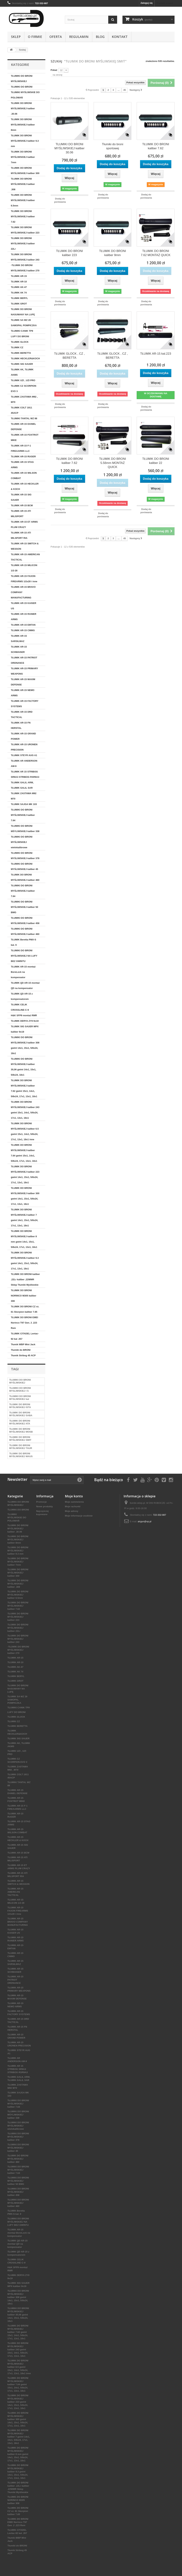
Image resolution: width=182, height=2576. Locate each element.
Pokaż (54, 70)
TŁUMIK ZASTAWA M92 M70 (23, 796)
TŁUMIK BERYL (19, 298)
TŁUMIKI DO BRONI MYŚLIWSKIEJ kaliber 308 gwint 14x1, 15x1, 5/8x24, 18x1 (25, 1045)
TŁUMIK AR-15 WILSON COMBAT (24, 476)
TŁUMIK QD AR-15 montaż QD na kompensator (25, 986)
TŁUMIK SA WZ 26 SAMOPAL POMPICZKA (24, 323)
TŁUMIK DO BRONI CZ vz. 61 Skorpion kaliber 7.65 (25, 1309)
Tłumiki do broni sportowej (112, 146)
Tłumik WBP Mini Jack (23, 1344)
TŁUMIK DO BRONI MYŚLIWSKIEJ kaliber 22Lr (23, 243)
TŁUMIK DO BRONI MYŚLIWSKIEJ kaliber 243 (25, 257)
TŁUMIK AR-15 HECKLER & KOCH (25, 486)
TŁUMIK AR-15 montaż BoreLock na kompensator (23, 972)
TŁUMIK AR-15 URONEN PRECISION (24, 747)
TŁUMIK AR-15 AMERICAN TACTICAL (25, 557)
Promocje (41, 1502)
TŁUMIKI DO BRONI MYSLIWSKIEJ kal (20, 1397)
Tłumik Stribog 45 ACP (23, 1355)
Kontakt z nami (164, 3)
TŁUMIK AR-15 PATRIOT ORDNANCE (24, 660)
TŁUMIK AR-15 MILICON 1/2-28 (24, 568)
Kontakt (120, 37)
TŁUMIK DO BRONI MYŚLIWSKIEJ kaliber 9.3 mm (25, 141)
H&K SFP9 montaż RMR (24, 1015)
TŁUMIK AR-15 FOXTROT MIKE (25, 437)
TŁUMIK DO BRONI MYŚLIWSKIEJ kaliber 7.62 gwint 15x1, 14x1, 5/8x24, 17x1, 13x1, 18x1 (24, 1088)
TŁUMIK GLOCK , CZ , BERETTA (69, 355)
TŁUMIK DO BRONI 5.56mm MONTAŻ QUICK (112, 463)
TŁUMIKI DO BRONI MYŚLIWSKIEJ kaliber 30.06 (69, 148)
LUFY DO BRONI (20, 336)
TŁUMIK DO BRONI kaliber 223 (69, 253)
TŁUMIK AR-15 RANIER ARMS (23, 617)
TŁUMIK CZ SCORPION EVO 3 (23, 389)
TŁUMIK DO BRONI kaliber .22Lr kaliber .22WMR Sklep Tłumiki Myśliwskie (25, 1279)
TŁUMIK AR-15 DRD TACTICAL (22, 715)
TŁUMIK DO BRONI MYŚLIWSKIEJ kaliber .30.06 (23, 108)
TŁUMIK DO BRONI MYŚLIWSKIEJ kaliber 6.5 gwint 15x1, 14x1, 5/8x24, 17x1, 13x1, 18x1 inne (25, 1131)
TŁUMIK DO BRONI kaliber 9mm (112, 253)
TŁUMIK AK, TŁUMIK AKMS (22, 372)
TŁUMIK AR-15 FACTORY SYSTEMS (24, 704)
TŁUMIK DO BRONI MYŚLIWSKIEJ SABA (20, 1414)
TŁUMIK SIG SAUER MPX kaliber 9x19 (25, 1029)
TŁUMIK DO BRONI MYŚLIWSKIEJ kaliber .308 (23, 184)
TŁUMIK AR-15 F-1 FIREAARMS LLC (21, 448)
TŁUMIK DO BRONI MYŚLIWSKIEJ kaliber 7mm (23, 157)
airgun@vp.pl (144, 1521)
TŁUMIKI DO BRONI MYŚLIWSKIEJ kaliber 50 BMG (24, 907)
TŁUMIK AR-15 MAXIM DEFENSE (23, 682)
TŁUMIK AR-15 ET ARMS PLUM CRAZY (24, 524)
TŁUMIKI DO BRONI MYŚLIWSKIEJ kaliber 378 (25, 856)
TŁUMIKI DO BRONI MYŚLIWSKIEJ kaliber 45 (24, 866)
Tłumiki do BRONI (21, 1350)
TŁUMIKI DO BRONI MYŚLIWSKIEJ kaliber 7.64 (23, 815)
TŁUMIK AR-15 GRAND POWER (23, 736)
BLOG (100, 37)
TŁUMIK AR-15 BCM (22, 505)
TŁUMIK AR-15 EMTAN (23, 624)
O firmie (35, 37)
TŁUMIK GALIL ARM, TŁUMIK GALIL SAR (22, 785)
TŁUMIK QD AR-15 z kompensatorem (22, 996)
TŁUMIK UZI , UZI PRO (23, 380)
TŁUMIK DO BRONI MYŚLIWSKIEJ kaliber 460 (25, 877)
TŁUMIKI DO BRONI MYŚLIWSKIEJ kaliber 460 (25, 931)
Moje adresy (71, 1511)
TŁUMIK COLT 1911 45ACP (21, 410)
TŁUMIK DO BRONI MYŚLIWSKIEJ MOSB (21, 1430)
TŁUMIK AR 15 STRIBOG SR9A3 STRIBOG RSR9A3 (25, 774)
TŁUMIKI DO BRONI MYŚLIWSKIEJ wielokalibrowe (21, 842)
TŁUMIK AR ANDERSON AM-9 (24, 763)
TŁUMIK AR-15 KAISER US (23, 606)
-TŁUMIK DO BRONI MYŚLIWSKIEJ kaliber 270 (25, 268)
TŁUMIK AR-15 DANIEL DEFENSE (23, 427)
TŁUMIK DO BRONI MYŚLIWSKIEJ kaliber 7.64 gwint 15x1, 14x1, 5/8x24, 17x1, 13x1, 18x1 (24, 1153)
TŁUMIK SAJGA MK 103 (24, 804)
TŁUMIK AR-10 (19, 281)
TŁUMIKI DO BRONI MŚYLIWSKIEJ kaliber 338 (25, 829)
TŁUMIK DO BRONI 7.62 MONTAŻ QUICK (155, 253)
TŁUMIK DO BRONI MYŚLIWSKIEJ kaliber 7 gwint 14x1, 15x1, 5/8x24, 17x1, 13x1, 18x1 (24, 1217)
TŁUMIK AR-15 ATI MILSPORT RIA (21, 535)
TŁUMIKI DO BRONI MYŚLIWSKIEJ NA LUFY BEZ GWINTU (24, 955)
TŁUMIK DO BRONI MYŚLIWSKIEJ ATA (19, 1422)
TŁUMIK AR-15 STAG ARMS (22, 465)
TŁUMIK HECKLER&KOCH (25, 358)
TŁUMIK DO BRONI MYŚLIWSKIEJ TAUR (20, 1446)
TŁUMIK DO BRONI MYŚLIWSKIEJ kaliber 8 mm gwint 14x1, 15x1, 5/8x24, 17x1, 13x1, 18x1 (24, 1239)
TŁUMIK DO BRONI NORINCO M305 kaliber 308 (23, 1295)
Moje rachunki (72, 1506)
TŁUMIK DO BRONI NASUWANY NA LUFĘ (23, 312)
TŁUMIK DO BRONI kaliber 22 (155, 461)
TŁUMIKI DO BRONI (21, 86)
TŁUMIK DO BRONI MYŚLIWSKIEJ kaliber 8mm (23, 124)
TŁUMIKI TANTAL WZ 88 (24, 418)
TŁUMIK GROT (19, 303)
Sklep (16, 37)
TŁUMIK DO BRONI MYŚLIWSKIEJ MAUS (21, 1455)
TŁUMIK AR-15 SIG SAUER (21, 497)
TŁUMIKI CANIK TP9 (22, 331)
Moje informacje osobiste (79, 1515)
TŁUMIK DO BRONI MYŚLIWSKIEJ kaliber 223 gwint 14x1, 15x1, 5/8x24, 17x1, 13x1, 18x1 (25, 1174)
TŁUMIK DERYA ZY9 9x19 (25, 1021)
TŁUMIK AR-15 (19, 276)
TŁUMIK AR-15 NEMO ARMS (22, 693)
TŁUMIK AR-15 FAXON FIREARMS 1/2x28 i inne (24, 579)
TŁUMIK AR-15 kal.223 (155, 353)
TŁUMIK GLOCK (20, 342)
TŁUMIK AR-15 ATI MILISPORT (21, 514)
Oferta (55, 37)
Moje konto (74, 1496)
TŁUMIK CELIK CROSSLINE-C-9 (20, 1007)
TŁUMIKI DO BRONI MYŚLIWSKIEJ (21, 79)
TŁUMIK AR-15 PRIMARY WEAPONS (24, 671)
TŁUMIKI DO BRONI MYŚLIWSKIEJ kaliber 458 (25, 921)
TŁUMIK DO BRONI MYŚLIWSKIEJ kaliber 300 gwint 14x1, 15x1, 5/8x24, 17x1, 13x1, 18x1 (25, 1196)
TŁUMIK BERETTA (21, 353)
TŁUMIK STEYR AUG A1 (24, 755)
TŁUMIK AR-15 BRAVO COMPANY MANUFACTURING (23, 592)
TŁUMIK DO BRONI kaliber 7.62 (155, 146)
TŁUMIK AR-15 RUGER (23, 456)
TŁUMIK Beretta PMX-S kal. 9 (23, 942)
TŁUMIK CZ (17, 347)
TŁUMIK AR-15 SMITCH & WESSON (25, 546)
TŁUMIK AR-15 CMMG (23, 630)
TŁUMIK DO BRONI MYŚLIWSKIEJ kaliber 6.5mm (23, 200)
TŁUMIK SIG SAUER (22, 364)
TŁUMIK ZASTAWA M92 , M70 (24, 399)
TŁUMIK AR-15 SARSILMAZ (19, 639)
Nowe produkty (44, 1506)
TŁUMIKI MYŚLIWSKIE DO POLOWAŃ (25, 95)
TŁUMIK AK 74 (19, 292)
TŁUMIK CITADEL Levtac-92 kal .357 (25, 1336)
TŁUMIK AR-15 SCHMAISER (19, 649)
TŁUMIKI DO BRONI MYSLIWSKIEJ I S (20, 1389)
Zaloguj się (147, 3)
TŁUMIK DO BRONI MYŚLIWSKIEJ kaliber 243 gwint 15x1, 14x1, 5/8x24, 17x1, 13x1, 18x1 (25, 1110)
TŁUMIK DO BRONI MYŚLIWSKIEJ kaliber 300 (25, 171)
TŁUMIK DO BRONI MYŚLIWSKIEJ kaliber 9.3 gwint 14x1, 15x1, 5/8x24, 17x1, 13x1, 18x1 (25, 1260)
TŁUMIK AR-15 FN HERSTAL (21, 725)
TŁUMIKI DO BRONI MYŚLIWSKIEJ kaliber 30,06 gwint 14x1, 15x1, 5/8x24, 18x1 (23, 1066)
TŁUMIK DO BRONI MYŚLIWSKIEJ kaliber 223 (25, 230)
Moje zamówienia (74, 1502)
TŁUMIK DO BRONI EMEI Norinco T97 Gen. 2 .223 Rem (24, 1322)
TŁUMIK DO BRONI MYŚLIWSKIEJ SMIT (20, 1438)
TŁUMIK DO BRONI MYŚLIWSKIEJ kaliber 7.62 (23, 216)
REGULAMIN (79, 37)
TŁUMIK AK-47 (19, 287)
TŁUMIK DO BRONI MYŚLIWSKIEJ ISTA (20, 1406)
